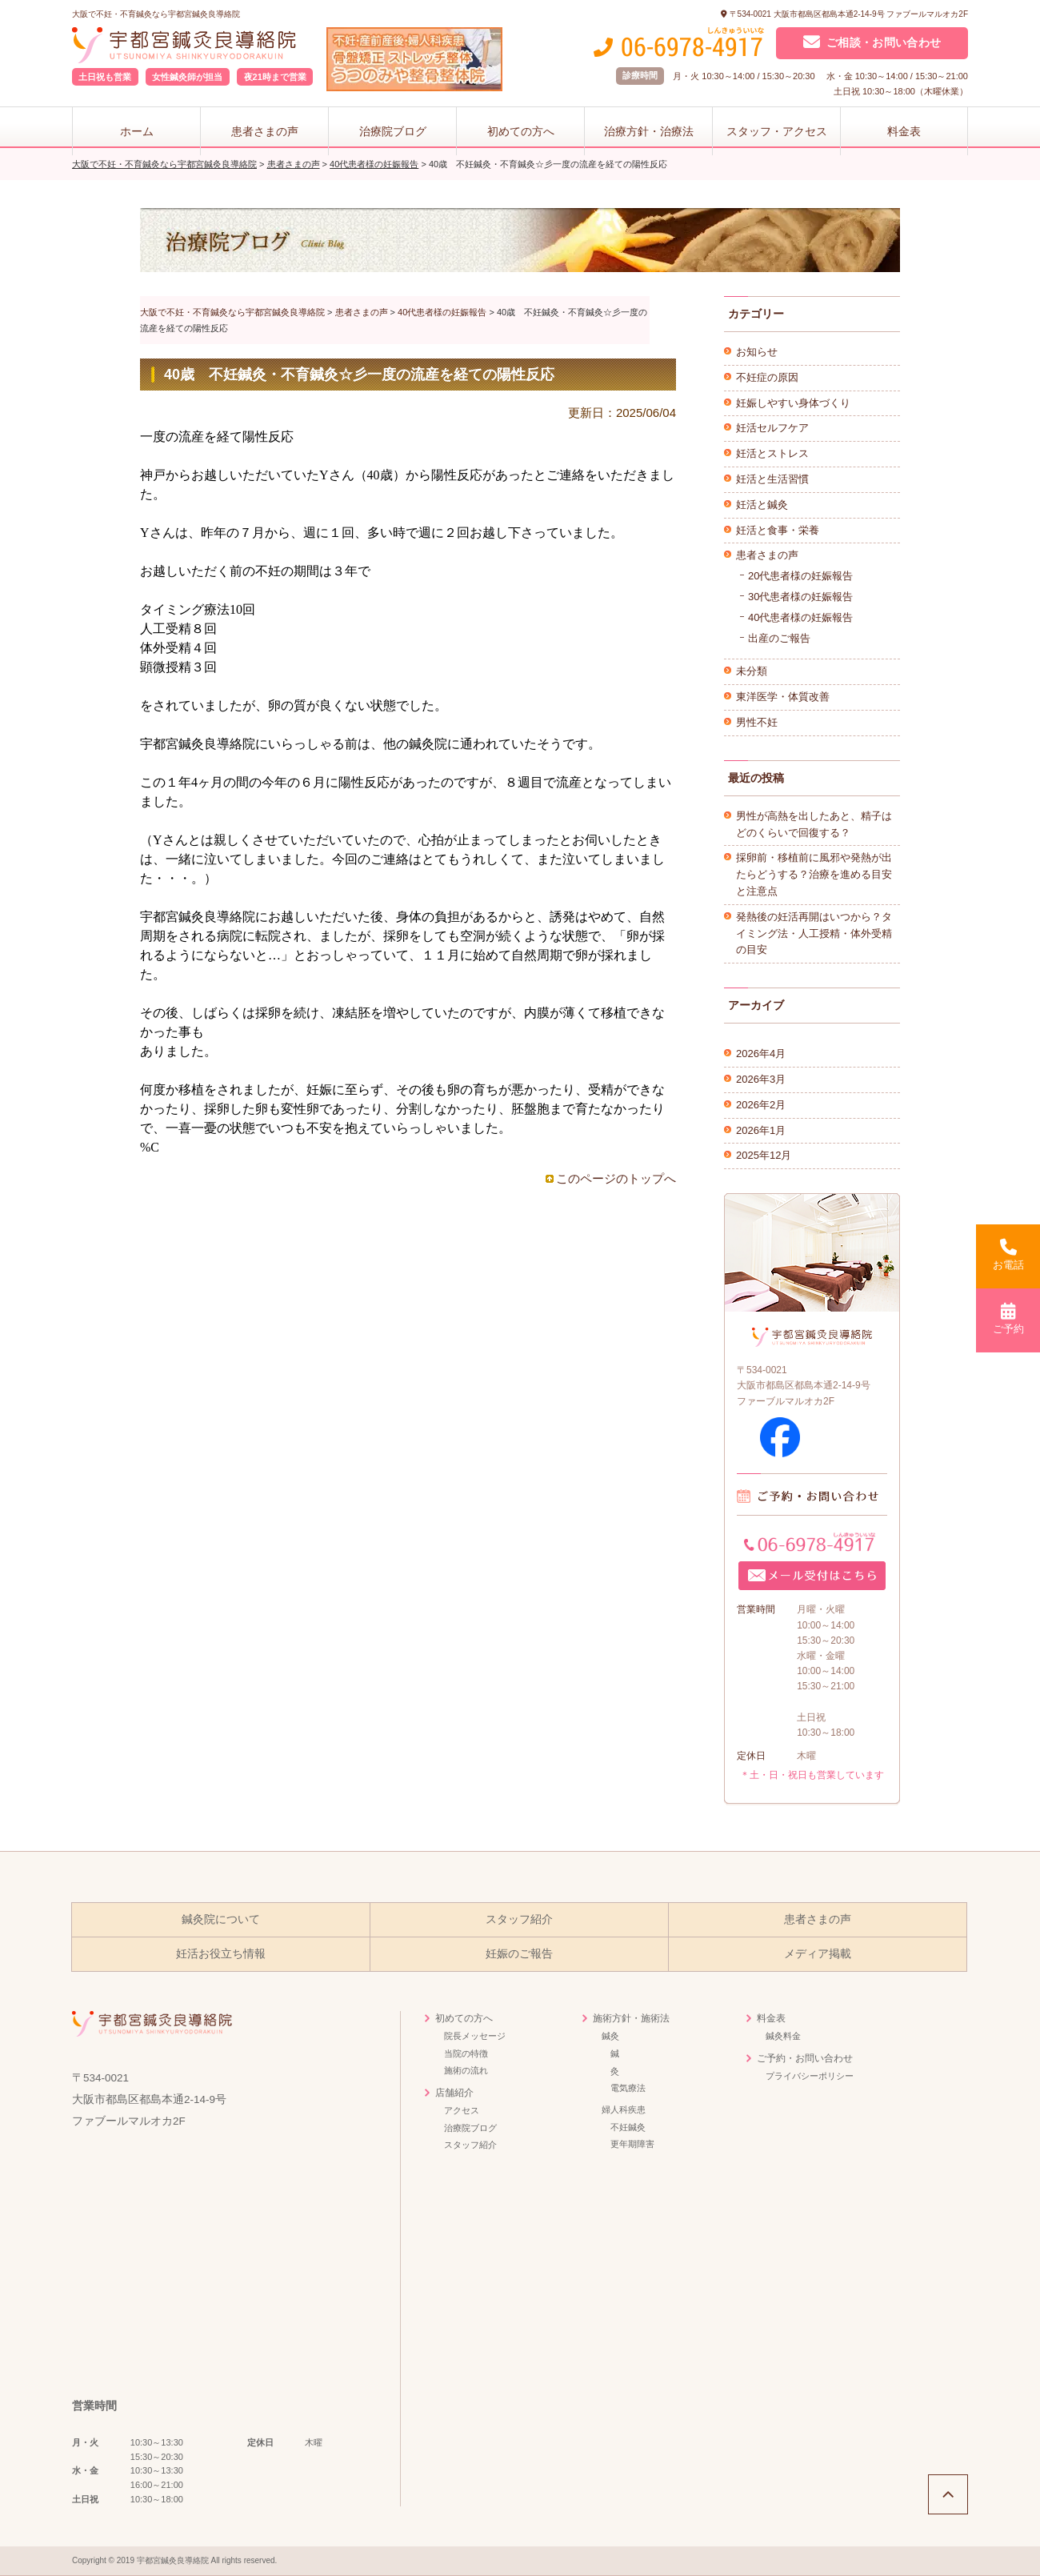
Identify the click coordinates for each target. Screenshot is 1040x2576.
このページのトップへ (616, 1178)
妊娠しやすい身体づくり (793, 403)
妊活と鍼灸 (762, 505)
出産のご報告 (779, 638)
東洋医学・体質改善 (783, 697)
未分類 (751, 671)
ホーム (137, 131)
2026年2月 (761, 1105)
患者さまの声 (264, 131)
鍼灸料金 (783, 2036)
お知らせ (757, 352)
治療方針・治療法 (649, 131)
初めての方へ (520, 131)
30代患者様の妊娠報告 (800, 597)
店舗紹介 (454, 2092)
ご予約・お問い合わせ (805, 2058)
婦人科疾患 (624, 2109)
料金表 (904, 131)
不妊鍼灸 (628, 2127)
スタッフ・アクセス (776, 131)
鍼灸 (610, 2036)
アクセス (461, 2110)
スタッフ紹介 (519, 1919)
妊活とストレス (772, 453)
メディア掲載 (817, 1954)
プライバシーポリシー (810, 2076)
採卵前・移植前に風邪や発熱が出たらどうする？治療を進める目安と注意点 (814, 874)
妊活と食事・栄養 (777, 530)
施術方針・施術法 (631, 2018)
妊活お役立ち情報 (221, 1954)
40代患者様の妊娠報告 (800, 617)
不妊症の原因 (767, 377)
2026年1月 (761, 1130)
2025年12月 (763, 1155)
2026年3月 (761, 1079)
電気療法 (628, 2088)
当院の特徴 (466, 2053)
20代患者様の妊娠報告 (800, 576)
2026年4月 (761, 1054)
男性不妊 (757, 722)
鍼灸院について (221, 1919)
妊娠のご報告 (519, 1954)
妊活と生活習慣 (772, 479)
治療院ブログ (392, 131)
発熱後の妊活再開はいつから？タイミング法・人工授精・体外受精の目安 (814, 933)
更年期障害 (632, 2144)
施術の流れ (466, 2070)
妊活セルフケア (772, 428)
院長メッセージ (475, 2036)
